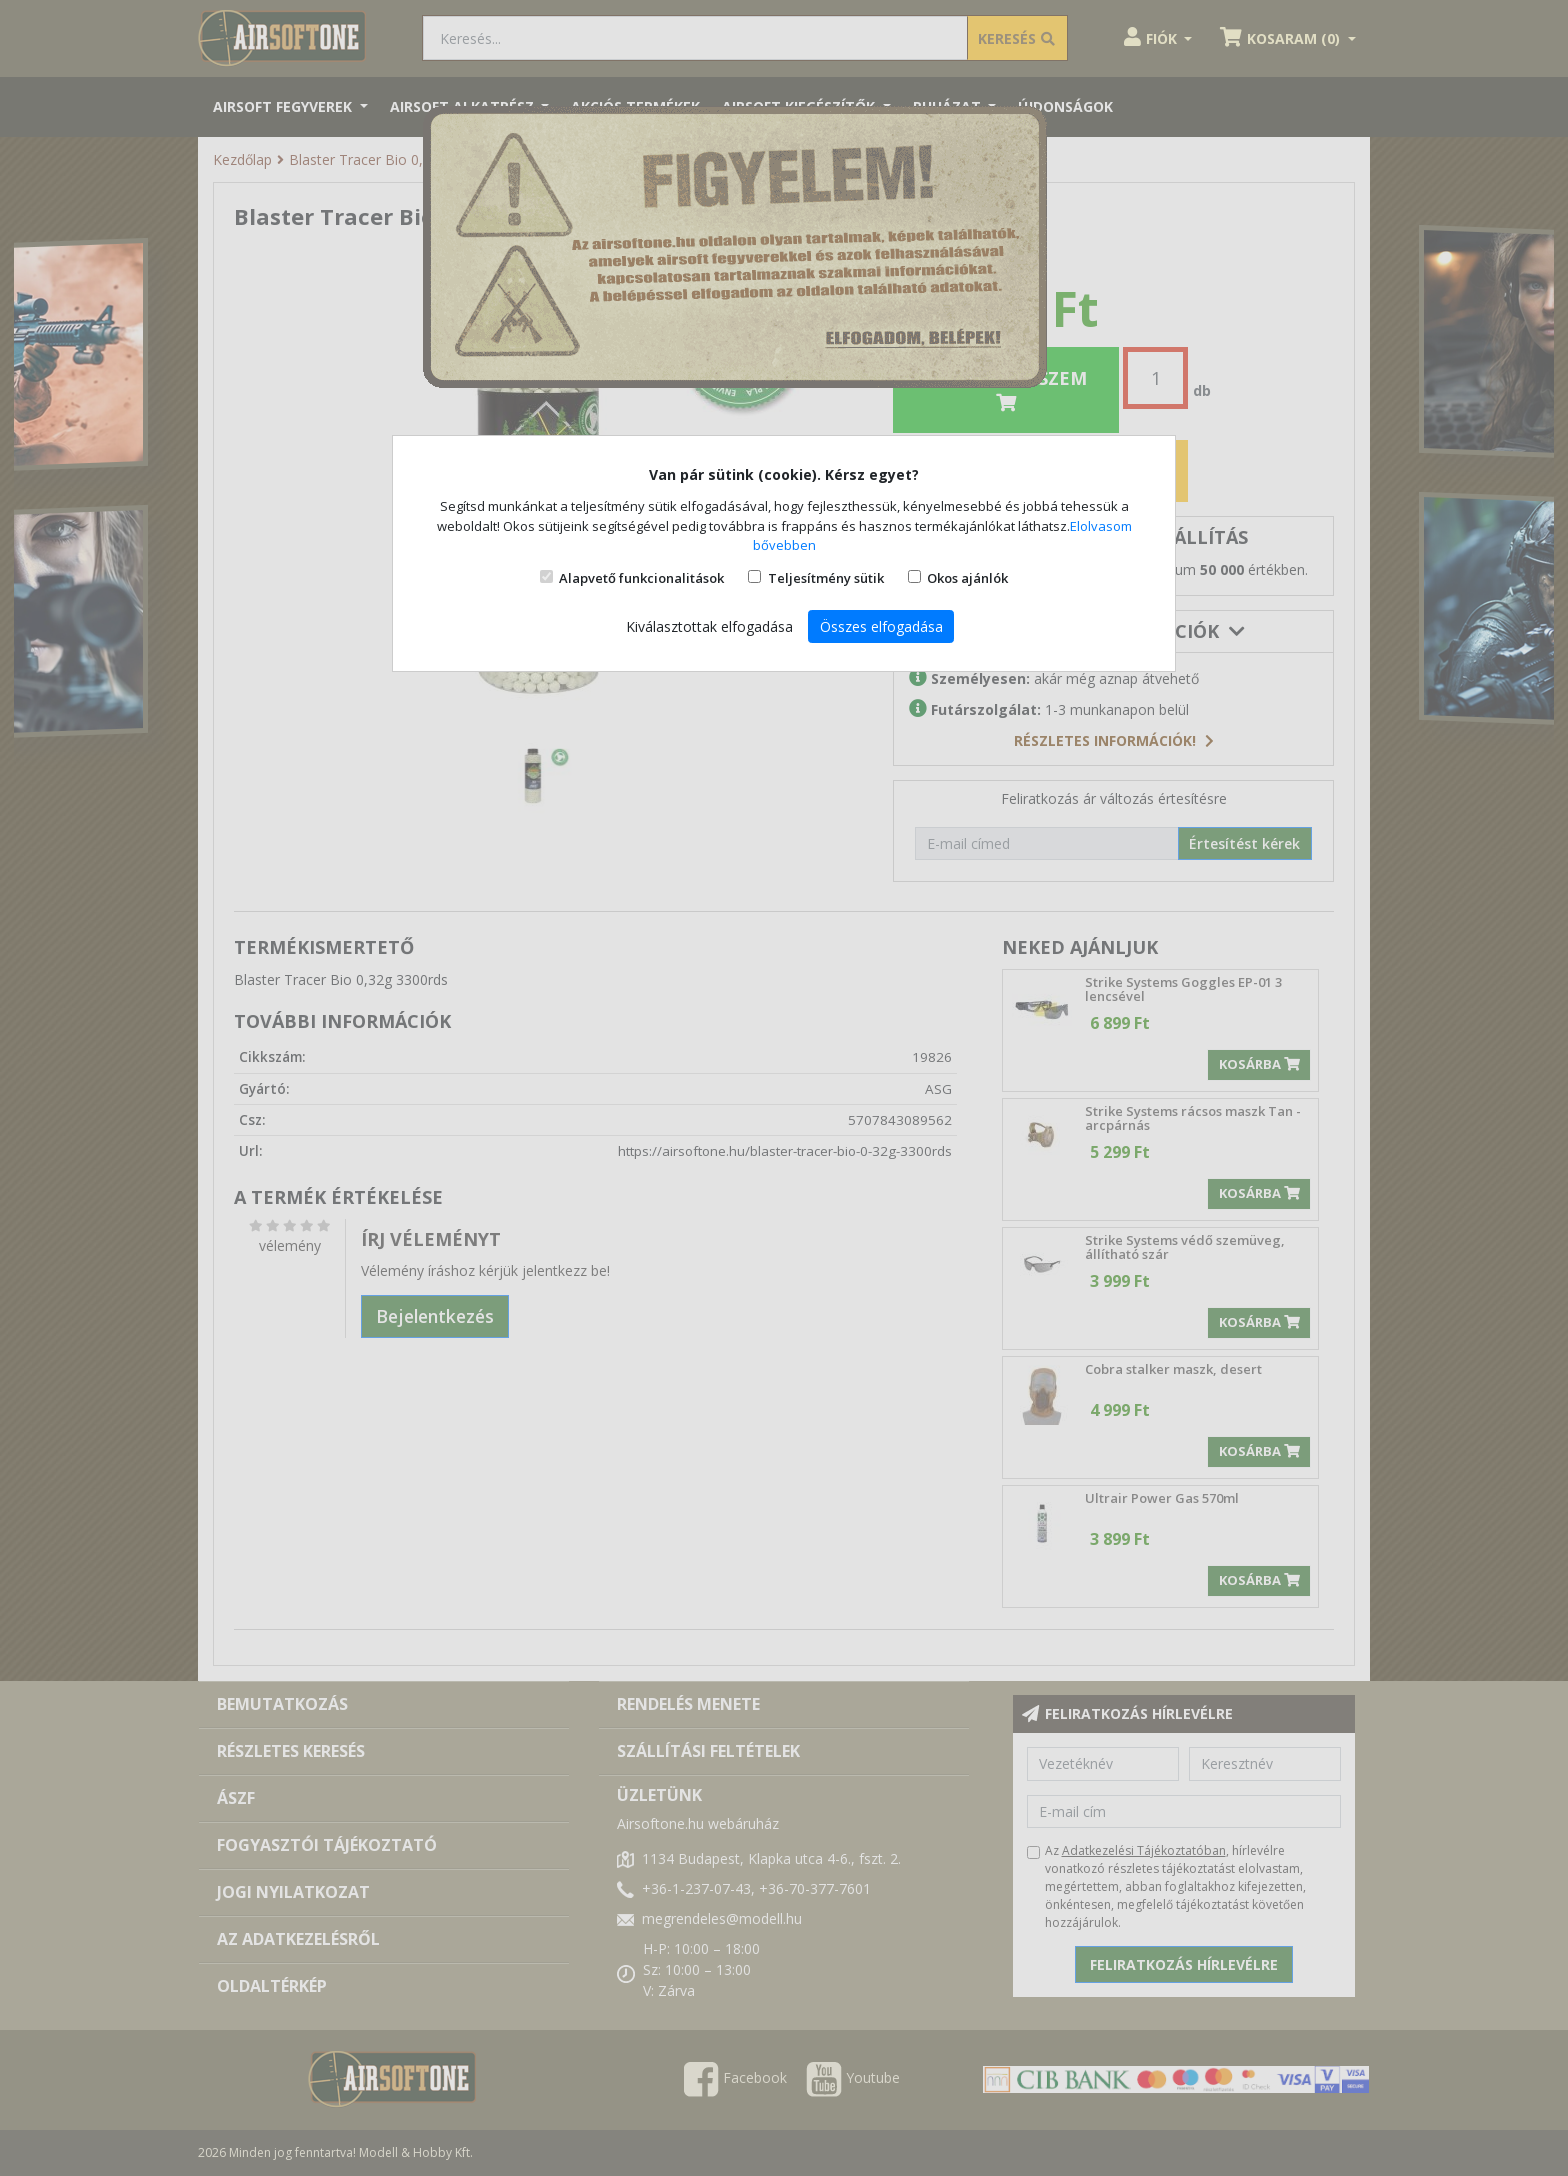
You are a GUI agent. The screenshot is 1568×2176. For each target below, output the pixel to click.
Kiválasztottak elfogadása (709, 626)
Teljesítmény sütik (826, 578)
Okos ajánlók (967, 578)
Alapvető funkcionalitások (641, 578)
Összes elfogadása (881, 626)
